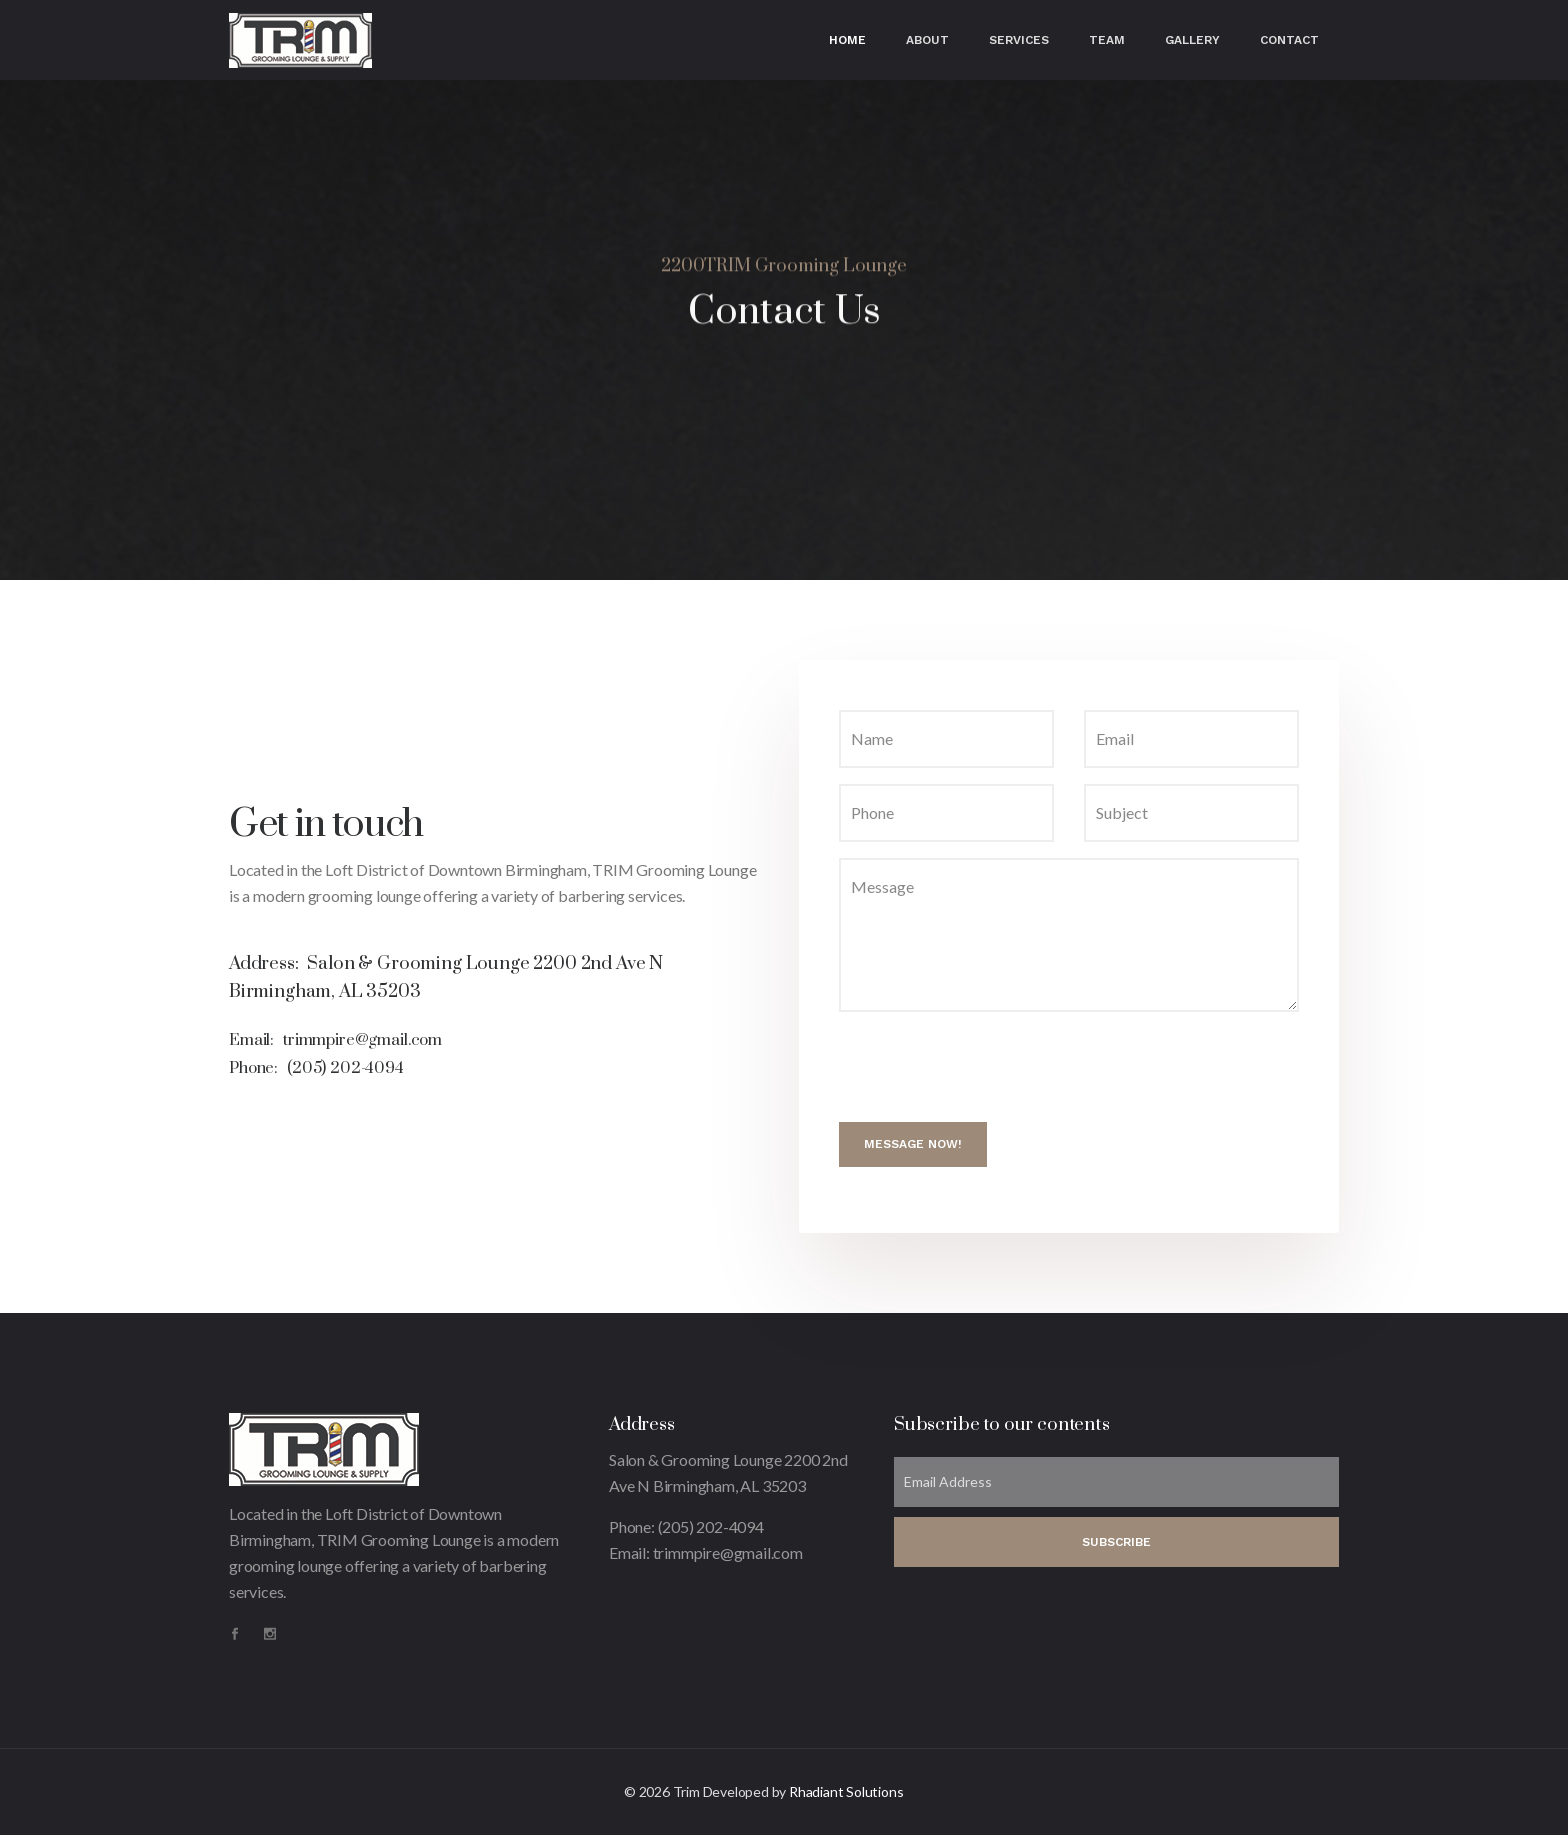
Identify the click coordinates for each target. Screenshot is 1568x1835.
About (927, 40)
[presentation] (991, 1067)
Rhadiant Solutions (846, 1791)
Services (1019, 40)
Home (847, 40)
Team (1107, 40)
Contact (1289, 40)
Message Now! (913, 1144)
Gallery (1192, 40)
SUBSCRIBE (1116, 1542)
